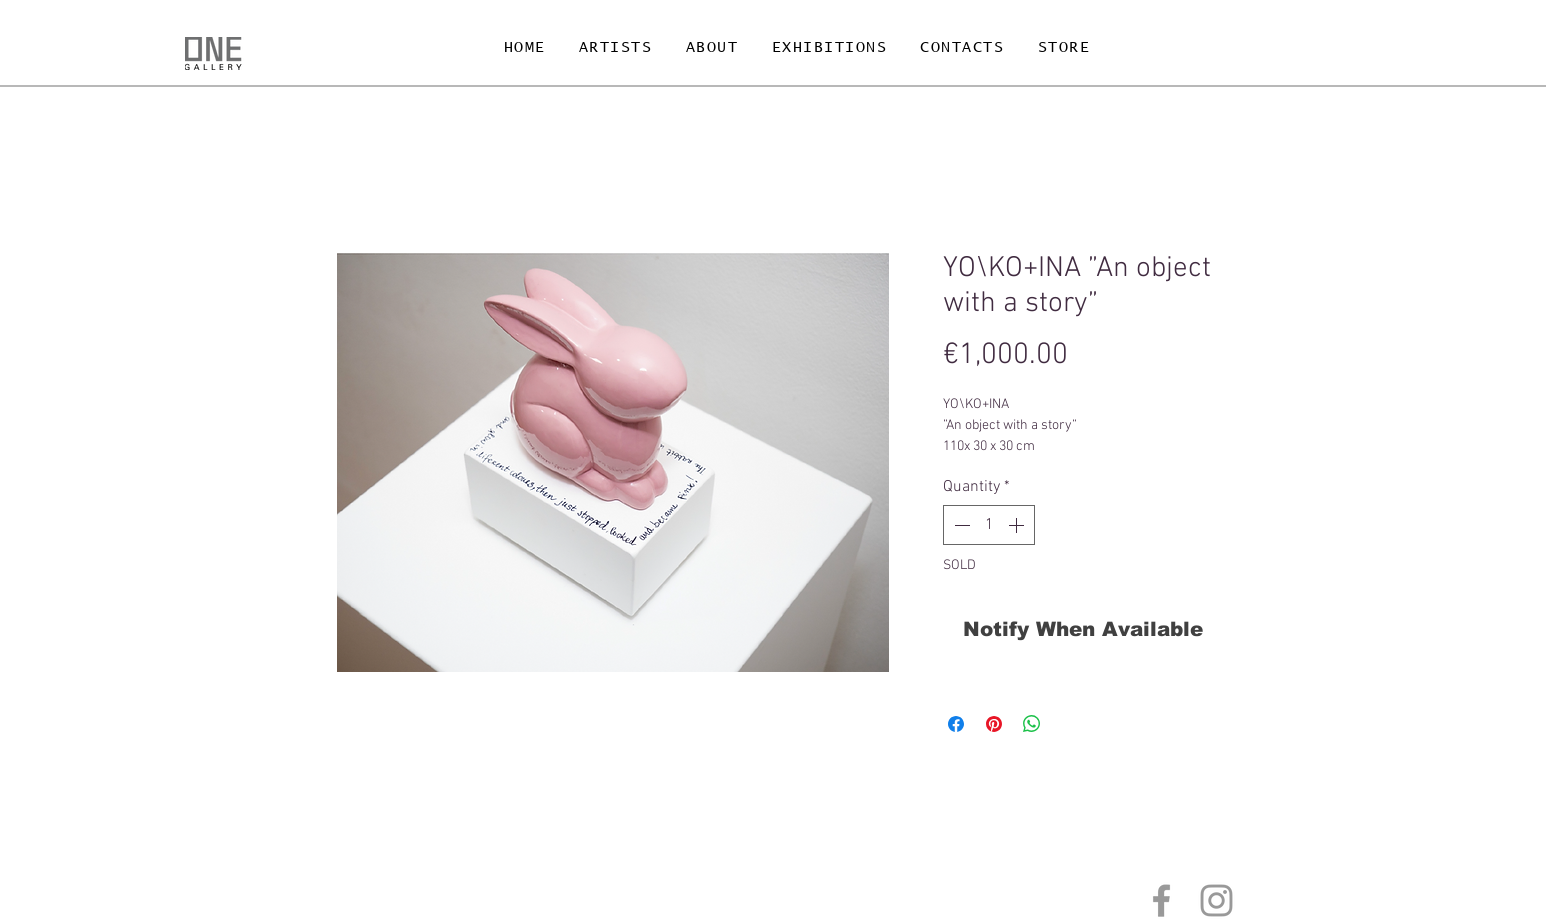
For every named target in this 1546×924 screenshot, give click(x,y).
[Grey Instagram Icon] (1216, 900)
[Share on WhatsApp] (1032, 724)
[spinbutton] (989, 525)
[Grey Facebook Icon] (1161, 900)
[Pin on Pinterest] (994, 724)
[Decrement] (960, 525)
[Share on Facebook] (956, 724)
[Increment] (1018, 525)
